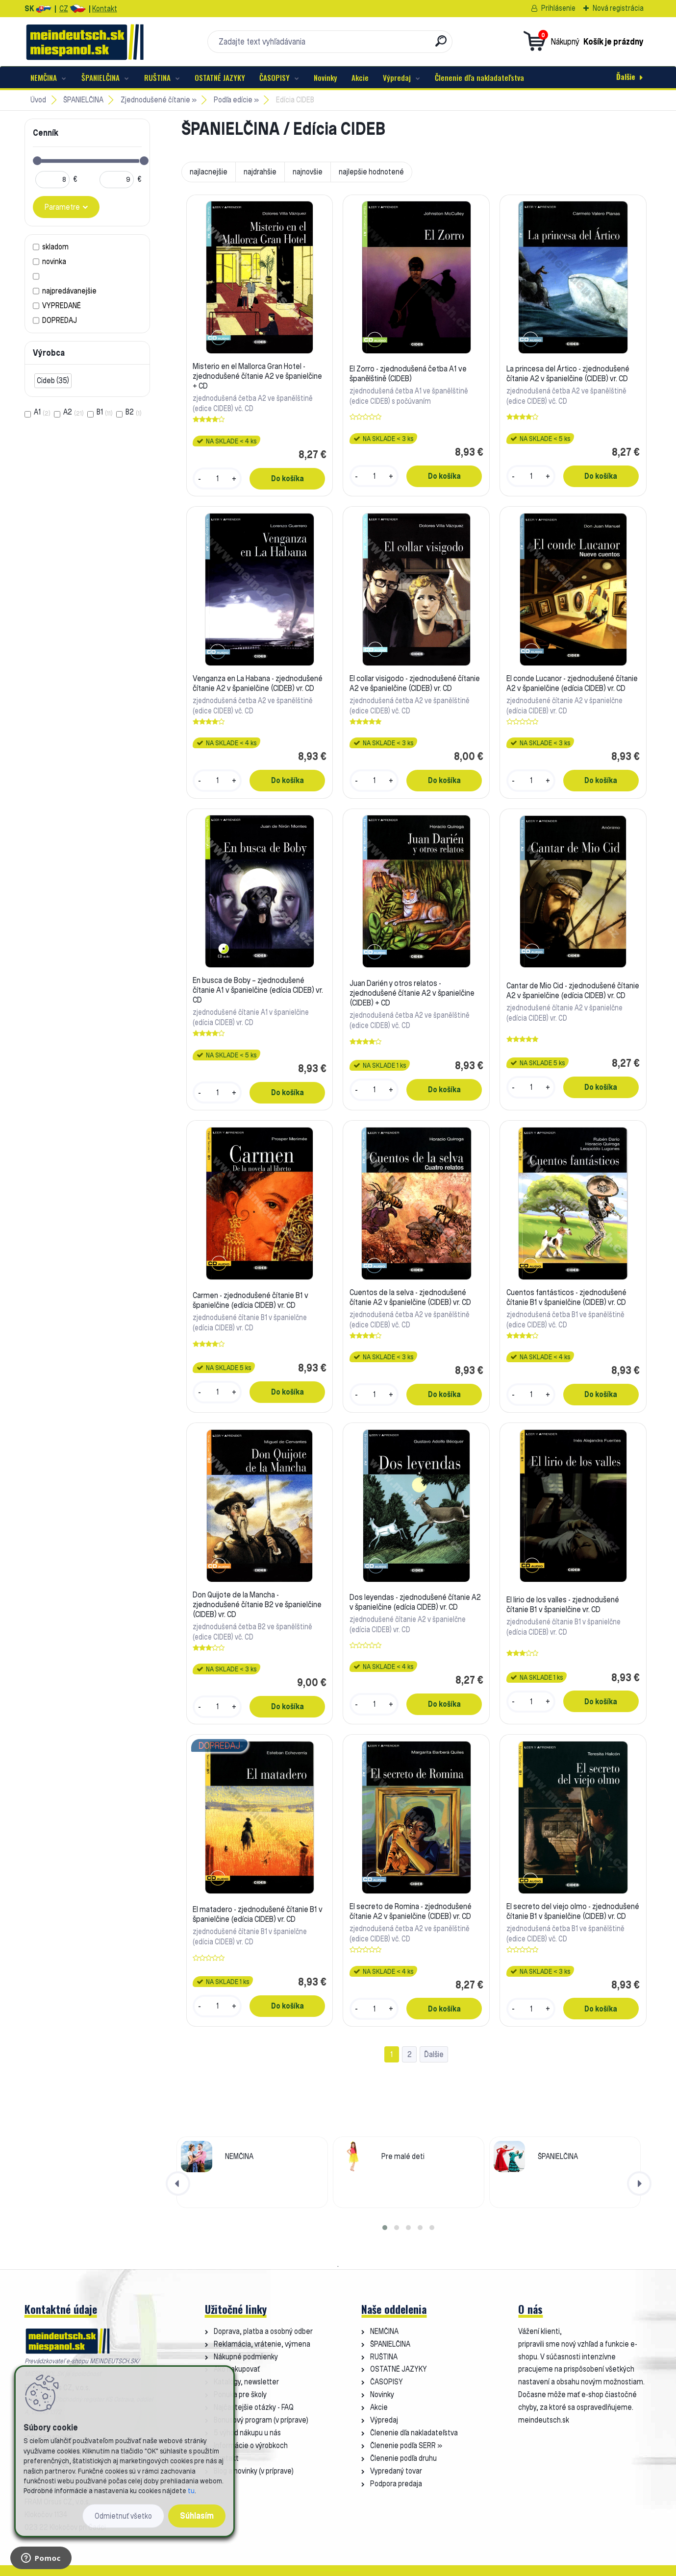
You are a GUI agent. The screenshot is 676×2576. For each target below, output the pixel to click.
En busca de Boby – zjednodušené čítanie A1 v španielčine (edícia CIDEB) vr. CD (258, 990)
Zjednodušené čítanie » (159, 100)
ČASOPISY (274, 77)
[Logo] (85, 41)
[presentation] (178, 2183)
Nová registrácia (618, 8)
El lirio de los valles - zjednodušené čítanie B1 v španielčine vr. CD (562, 1604)
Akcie (360, 77)
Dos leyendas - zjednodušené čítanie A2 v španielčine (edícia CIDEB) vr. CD (415, 1602)
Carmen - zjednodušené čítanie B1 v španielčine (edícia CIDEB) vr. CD (250, 1300)
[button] (385, 2228)
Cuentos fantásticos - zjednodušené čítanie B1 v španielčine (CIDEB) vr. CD (566, 1297)
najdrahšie (260, 172)
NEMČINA (43, 77)
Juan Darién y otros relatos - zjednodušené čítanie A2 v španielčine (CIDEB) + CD (412, 993)
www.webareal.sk (348, 2570)
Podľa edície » (236, 100)
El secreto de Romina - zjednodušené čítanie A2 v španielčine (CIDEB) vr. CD (411, 1911)
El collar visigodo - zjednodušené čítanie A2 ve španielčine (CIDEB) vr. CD (415, 683)
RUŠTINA (157, 77)
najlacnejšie (208, 172)
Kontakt (104, 8)
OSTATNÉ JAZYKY (220, 77)
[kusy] (217, 478)
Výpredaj (397, 77)
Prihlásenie (558, 8)
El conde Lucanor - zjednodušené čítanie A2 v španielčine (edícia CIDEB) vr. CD (572, 683)
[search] (441, 44)
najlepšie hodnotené (371, 172)
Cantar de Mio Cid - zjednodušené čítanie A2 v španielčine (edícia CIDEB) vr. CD (572, 990)
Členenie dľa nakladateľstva (479, 77)
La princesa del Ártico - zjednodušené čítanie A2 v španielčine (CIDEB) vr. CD (567, 373)
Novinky (325, 77)
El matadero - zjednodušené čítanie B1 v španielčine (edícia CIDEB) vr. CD (258, 1914)
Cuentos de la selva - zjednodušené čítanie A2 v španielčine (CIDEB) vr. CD (410, 1297)
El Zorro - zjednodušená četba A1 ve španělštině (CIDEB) (408, 373)
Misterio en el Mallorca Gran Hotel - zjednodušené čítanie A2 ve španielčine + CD (257, 376)
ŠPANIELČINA (100, 77)
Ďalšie (625, 76)
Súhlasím (197, 2515)
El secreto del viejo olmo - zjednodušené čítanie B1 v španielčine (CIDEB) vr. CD (572, 1911)
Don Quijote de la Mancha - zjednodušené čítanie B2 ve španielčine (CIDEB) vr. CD (257, 1604)
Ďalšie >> (434, 2054)
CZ (63, 8)
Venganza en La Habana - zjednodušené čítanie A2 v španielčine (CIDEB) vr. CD (258, 683)
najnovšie (308, 172)
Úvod (38, 100)
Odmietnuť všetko (123, 2516)
